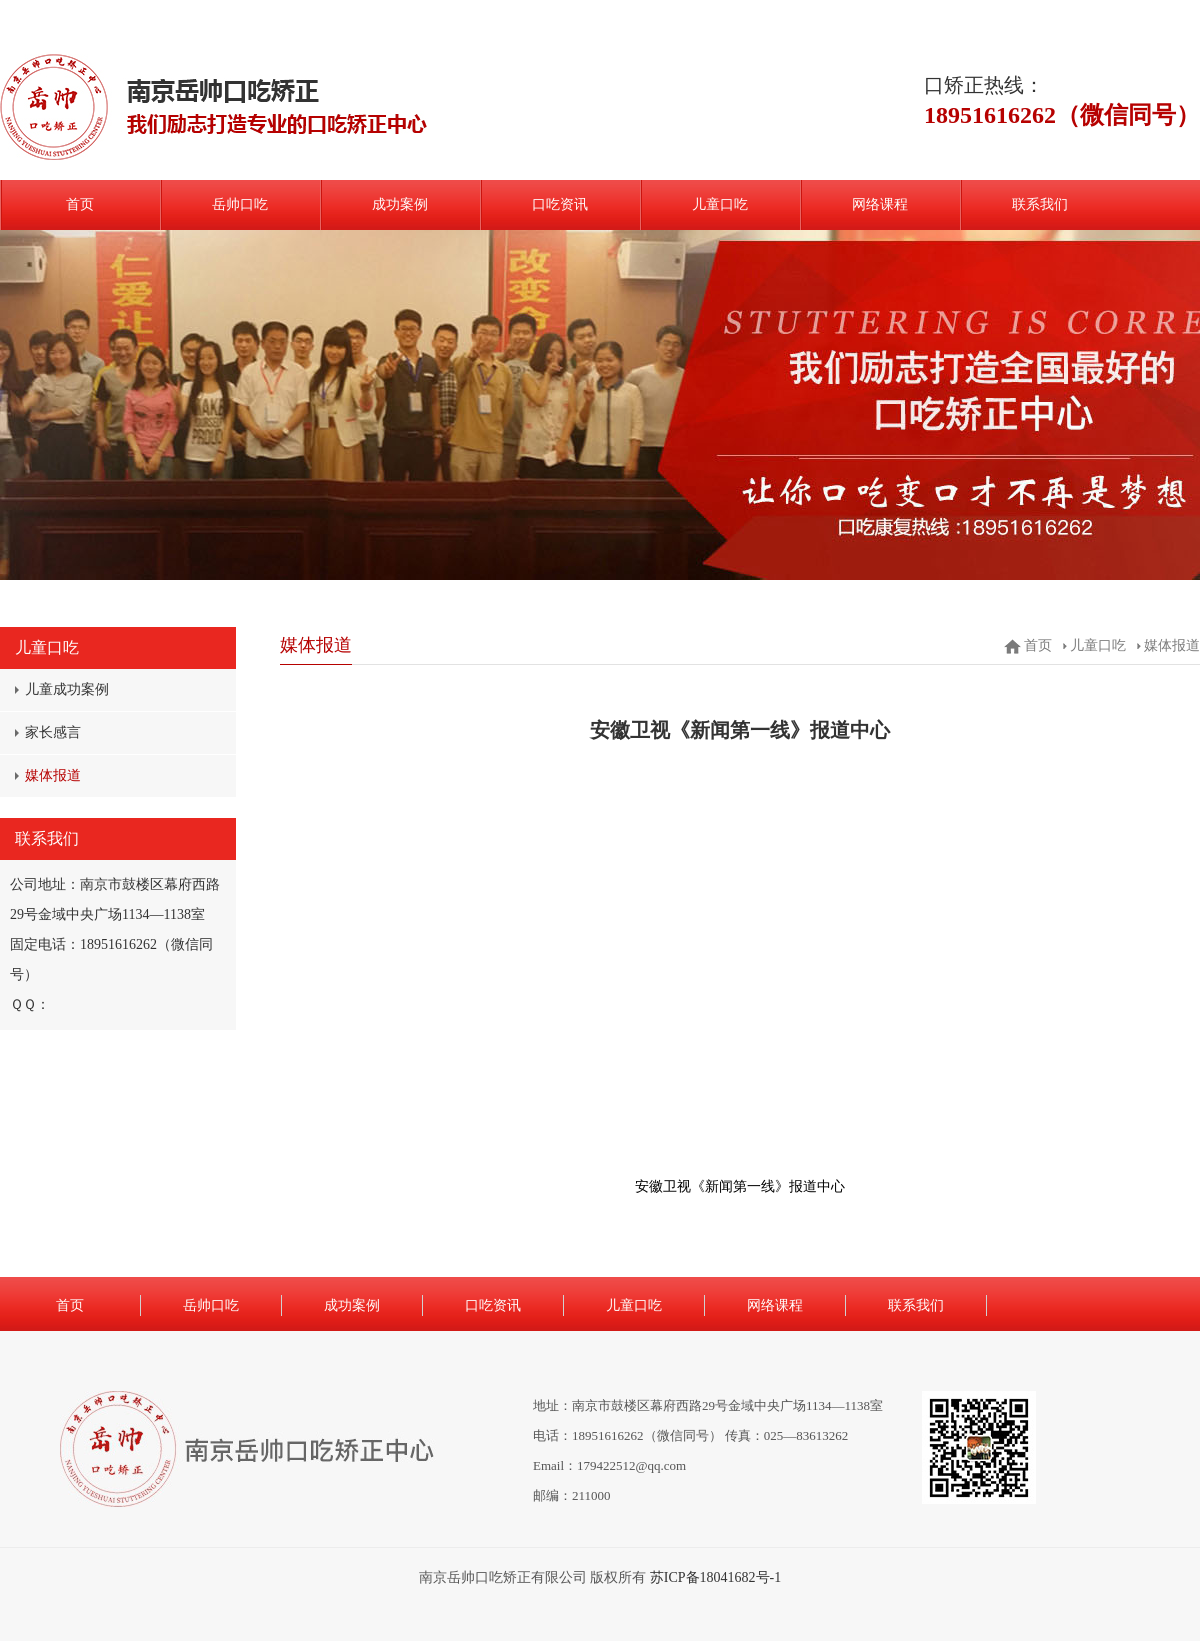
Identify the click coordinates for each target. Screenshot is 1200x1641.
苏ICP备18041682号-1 (715, 1577)
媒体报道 (53, 775)
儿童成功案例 (67, 689)
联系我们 (1040, 204)
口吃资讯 (560, 204)
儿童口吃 (720, 204)
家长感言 (53, 732)
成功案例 (400, 204)
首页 (80, 204)
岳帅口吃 (240, 204)
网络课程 (880, 204)
